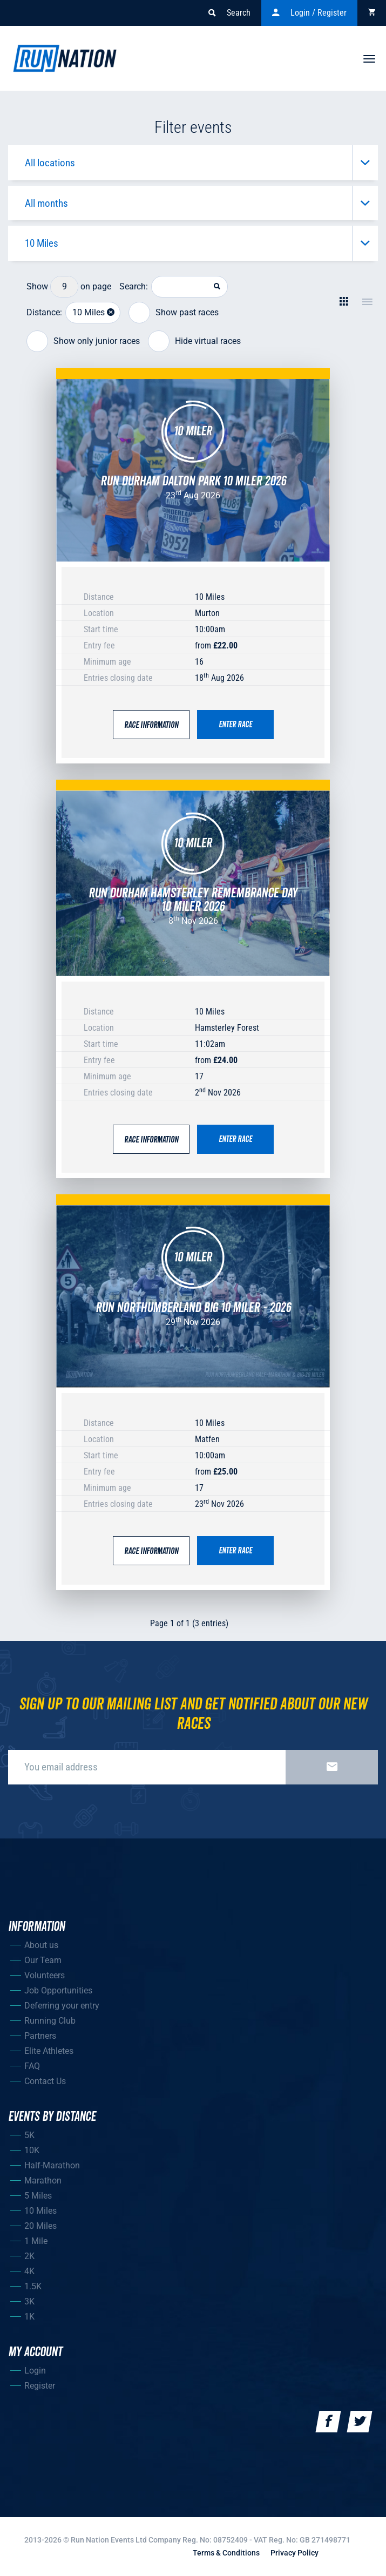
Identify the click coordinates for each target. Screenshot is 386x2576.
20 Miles (40, 2226)
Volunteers (44, 1975)
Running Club (50, 2021)
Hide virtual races (194, 342)
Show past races (173, 313)
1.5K (33, 2286)
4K (29, 2271)
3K (29, 2301)
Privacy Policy (294, 2552)
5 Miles (38, 2195)
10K (31, 2150)
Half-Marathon (52, 2165)
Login (35, 2370)
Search (229, 13)
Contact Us (45, 2081)
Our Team (43, 1960)
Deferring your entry (61, 2005)
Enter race (235, 724)
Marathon (43, 2180)
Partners (40, 2036)
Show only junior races (83, 342)
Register (39, 2386)
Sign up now (332, 1767)
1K (29, 2316)
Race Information (151, 725)
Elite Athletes (48, 2051)
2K (29, 2256)
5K (29, 2135)
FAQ (32, 2066)
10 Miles (40, 2211)
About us (41, 1945)
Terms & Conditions (226, 2552)
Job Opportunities (58, 1990)
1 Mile (36, 2241)
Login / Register (309, 13)
